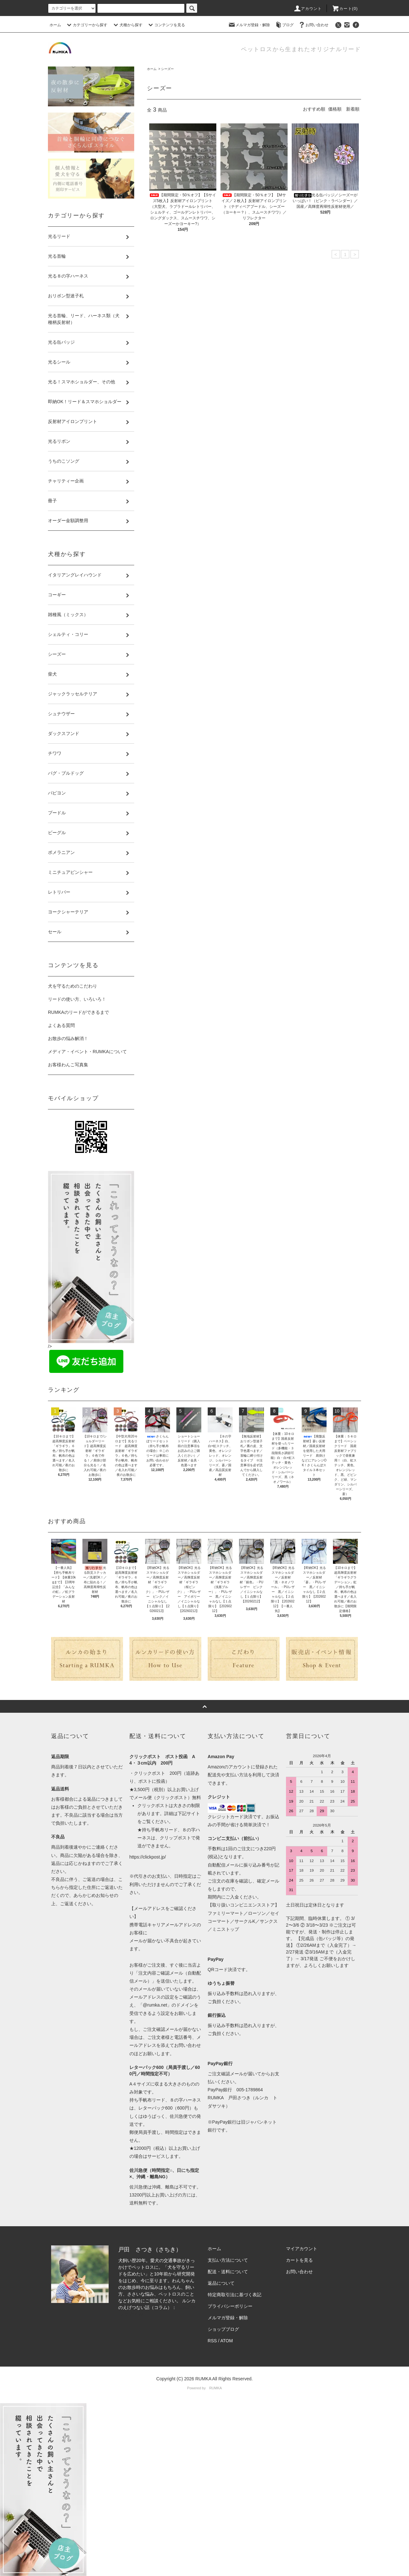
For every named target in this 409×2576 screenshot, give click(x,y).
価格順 (335, 109)
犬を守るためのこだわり (72, 986)
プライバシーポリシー (230, 2306)
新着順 (352, 109)
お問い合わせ (313, 25)
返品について (221, 2283)
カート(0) (345, 8)
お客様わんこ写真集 (68, 1064)
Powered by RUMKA (204, 2388)
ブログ (284, 25)
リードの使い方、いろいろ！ (77, 999)
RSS (212, 2340)
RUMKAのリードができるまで (78, 1012)
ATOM (226, 2340)
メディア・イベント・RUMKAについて (87, 1051)
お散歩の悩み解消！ (68, 1038)
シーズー (167, 69)
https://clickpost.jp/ (147, 1857)
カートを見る (299, 2260)
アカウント (307, 8)
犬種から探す (127, 25)
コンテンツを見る (166, 25)
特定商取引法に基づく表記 (234, 2294)
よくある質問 (61, 1025)
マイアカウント (301, 2248)
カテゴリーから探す (86, 25)
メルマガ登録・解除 (249, 25)
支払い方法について (228, 2260)
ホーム (55, 25)
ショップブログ (223, 2329)
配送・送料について (228, 2271)
